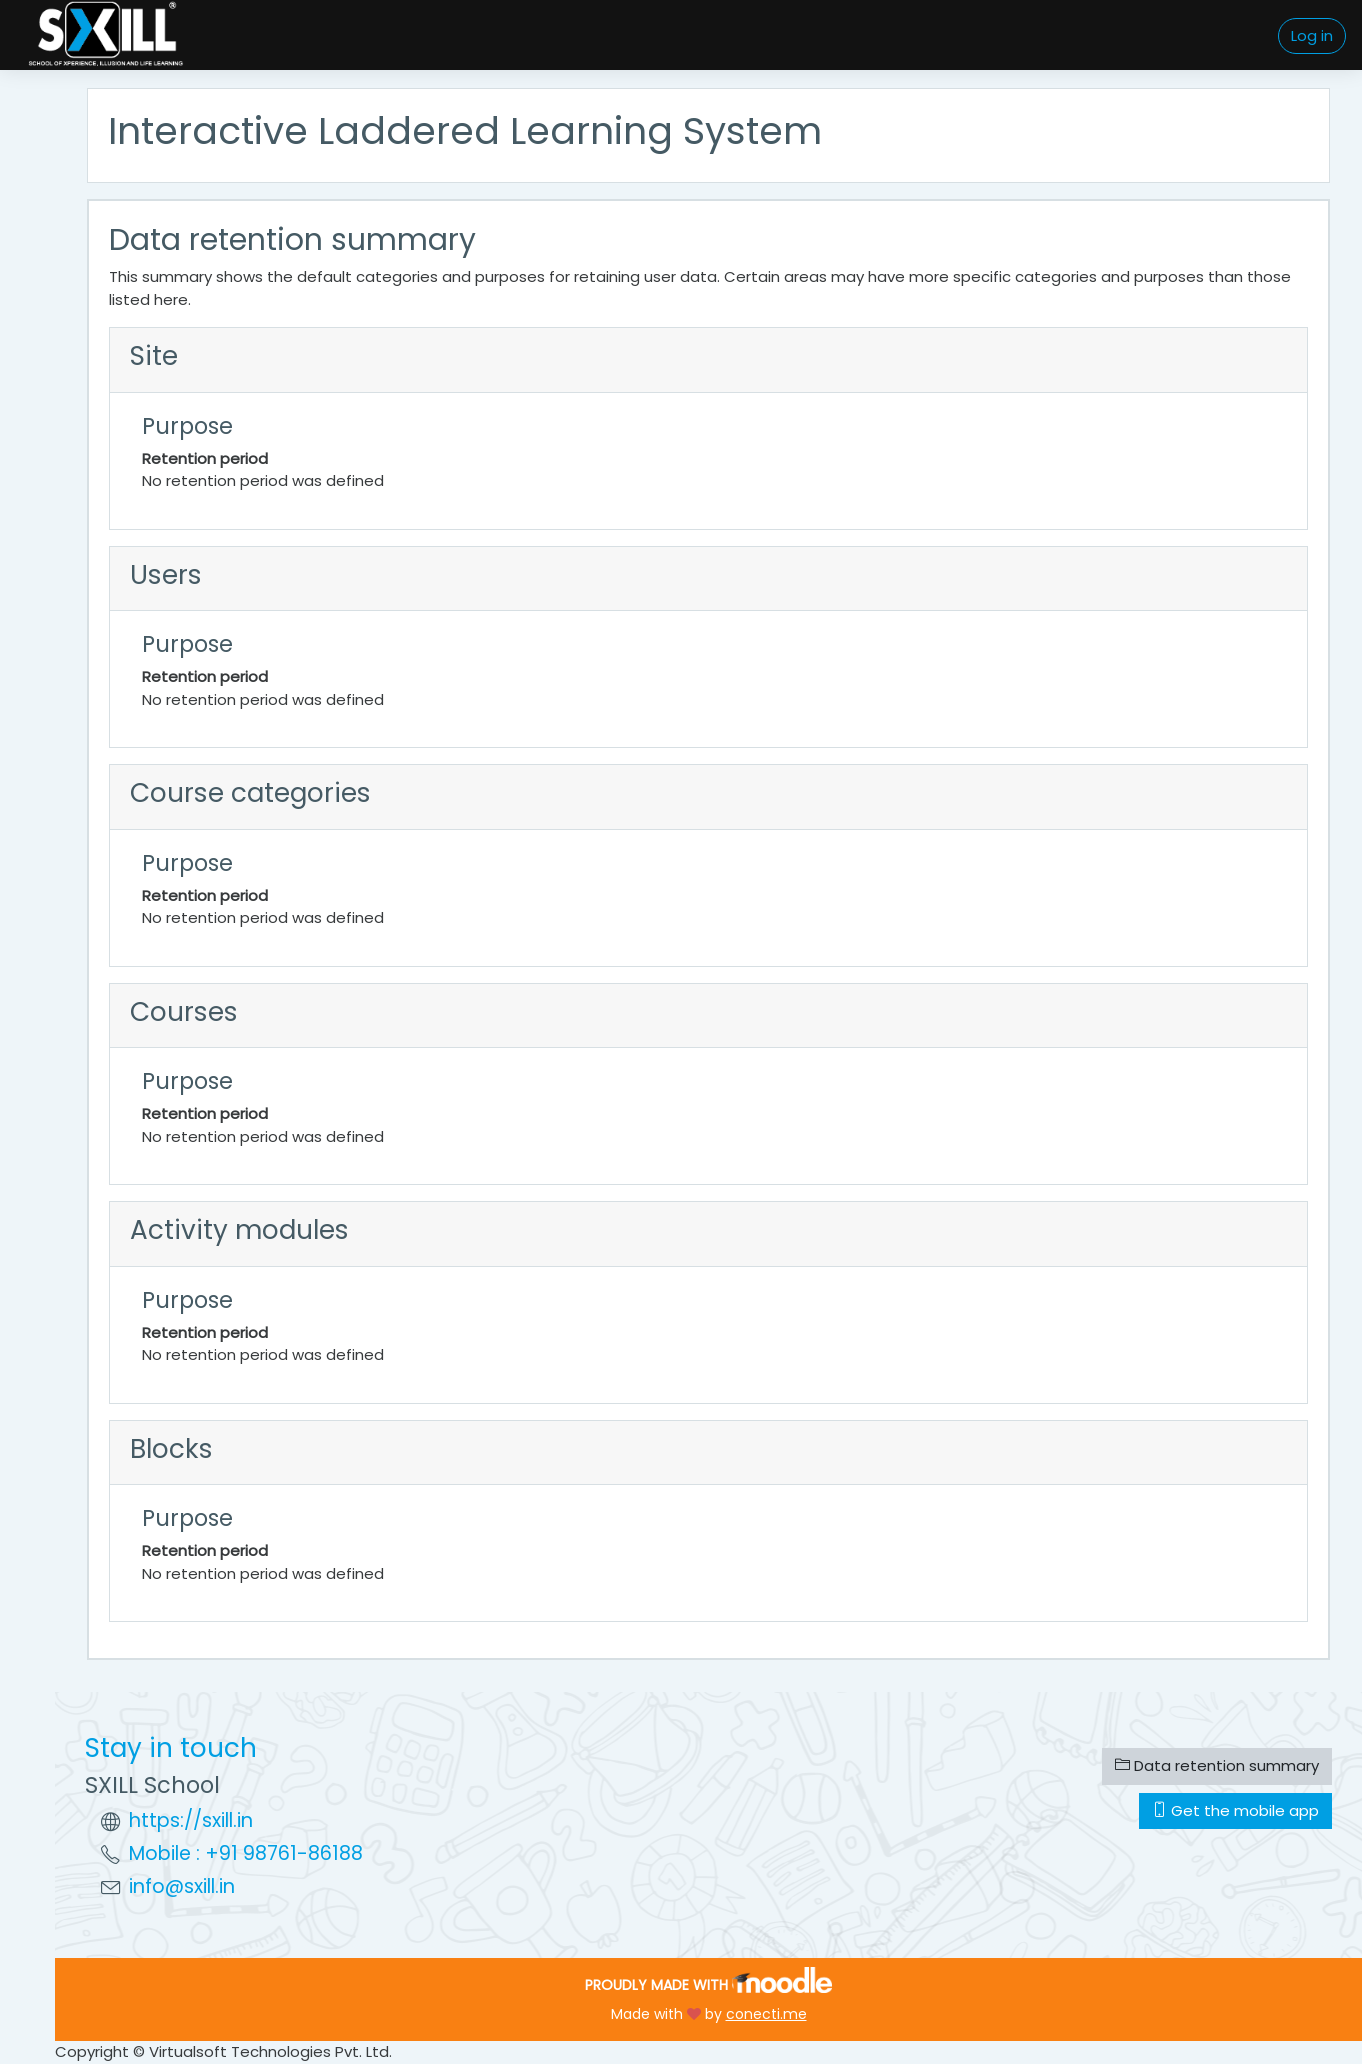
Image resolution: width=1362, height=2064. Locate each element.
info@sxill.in (182, 1886)
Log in (1312, 35)
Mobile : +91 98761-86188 (246, 1853)
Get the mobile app (1235, 1810)
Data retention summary (1217, 1765)
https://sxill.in (191, 1820)
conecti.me (766, 2014)
